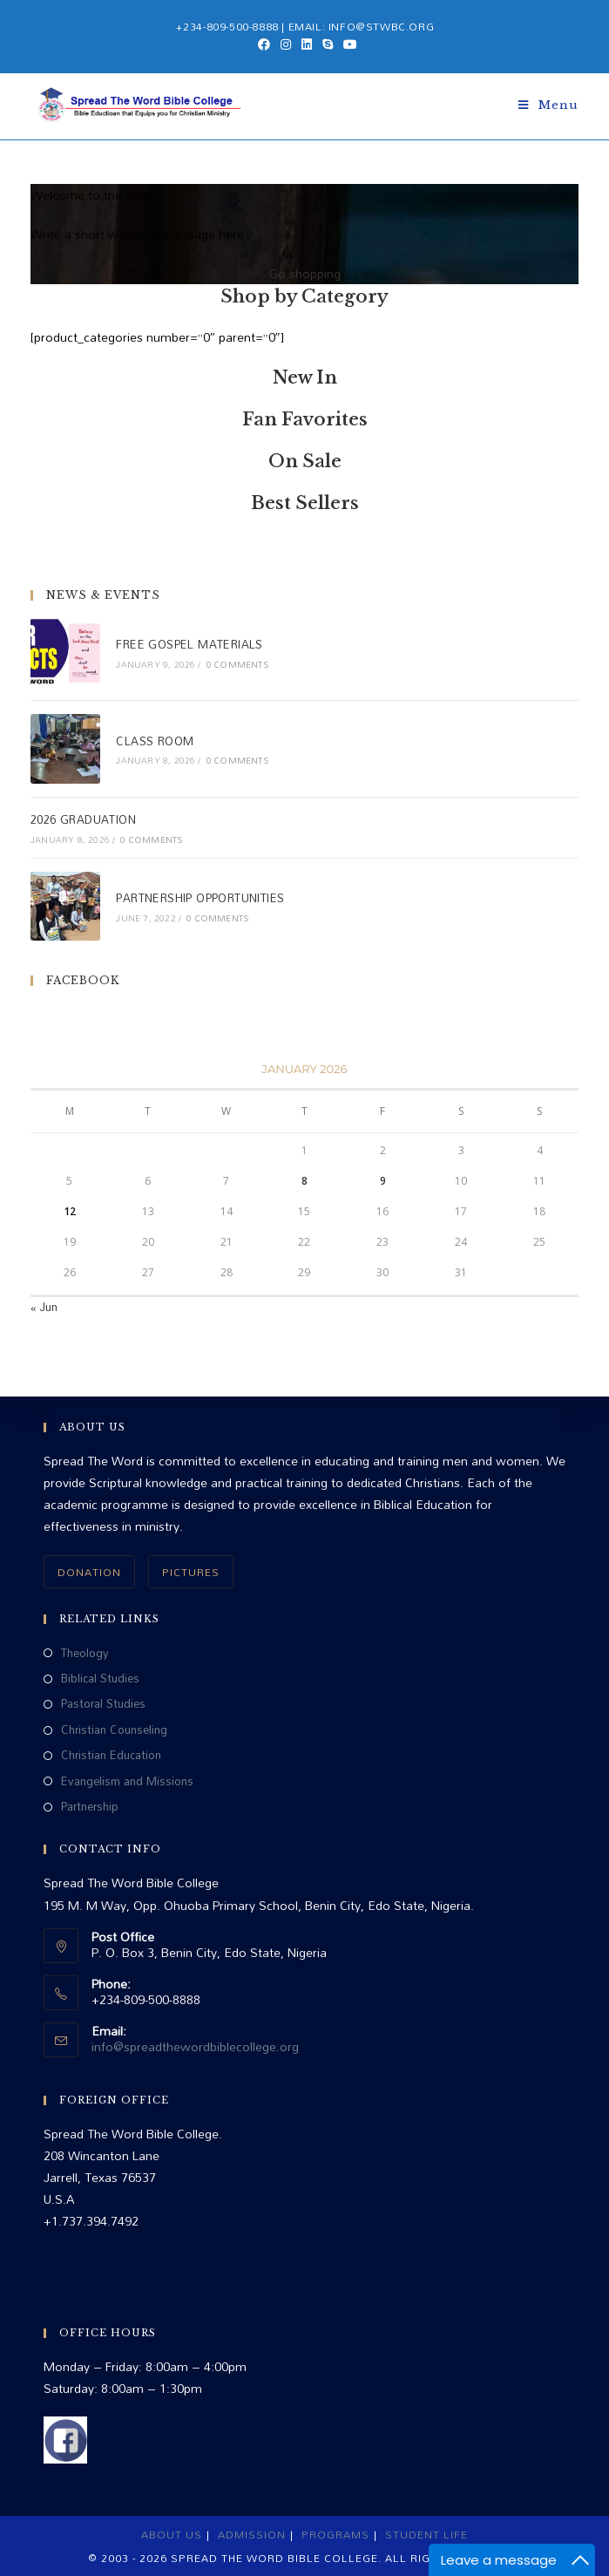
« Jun (44, 1306)
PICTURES (191, 1571)
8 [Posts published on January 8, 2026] (304, 1180)
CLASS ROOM (154, 741)
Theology (85, 1653)
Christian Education (111, 1755)
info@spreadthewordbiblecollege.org (195, 2046)
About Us (171, 2534)
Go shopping (305, 273)
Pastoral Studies (103, 1704)
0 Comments (237, 664)
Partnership (89, 1807)
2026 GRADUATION (83, 819)
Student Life (426, 2534)
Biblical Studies (100, 1679)
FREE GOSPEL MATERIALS (189, 644)
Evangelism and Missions (127, 1781)
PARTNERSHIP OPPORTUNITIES (200, 898)
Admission (252, 2534)
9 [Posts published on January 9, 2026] (383, 1180)
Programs (335, 2534)
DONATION (89, 1571)
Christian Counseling (114, 1730)
